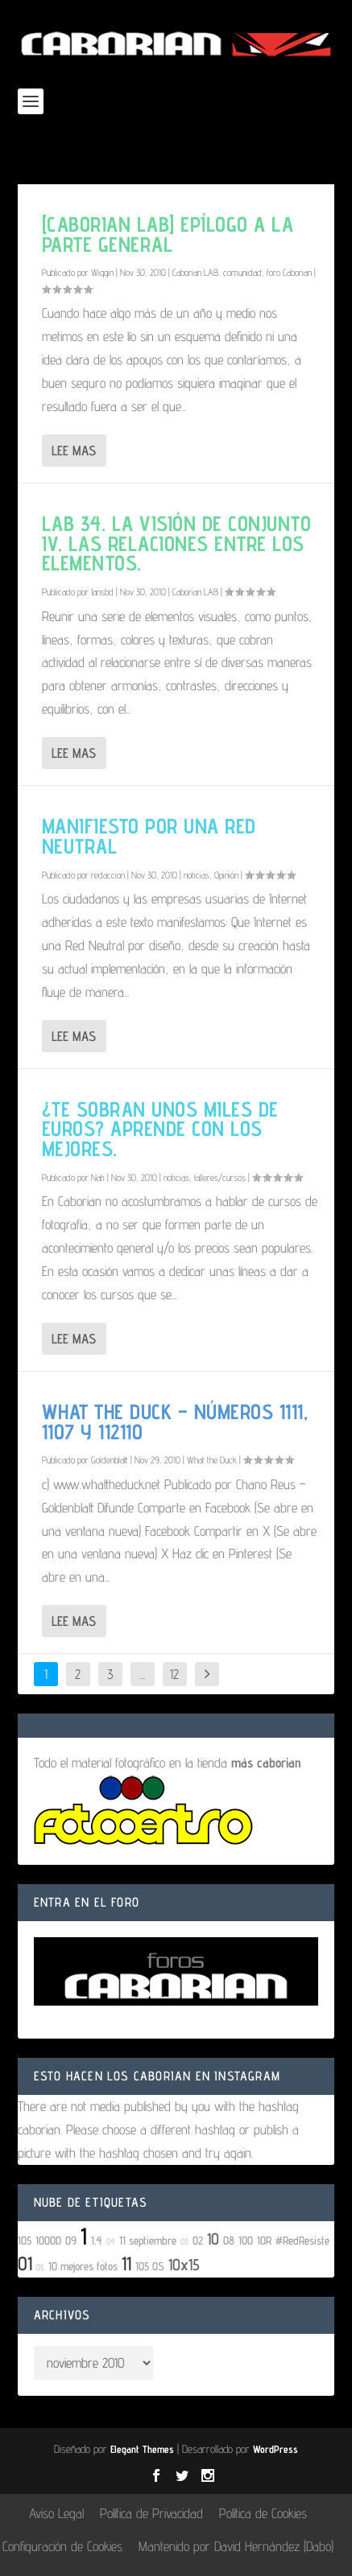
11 (126, 2263)
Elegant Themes (142, 2448)
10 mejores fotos (83, 2266)
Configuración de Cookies (62, 2546)
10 (213, 2239)
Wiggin (102, 272)
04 (110, 2241)
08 (228, 2240)
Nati (98, 1177)
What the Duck (212, 1460)
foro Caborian (289, 272)
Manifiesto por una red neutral (149, 835)
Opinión (226, 875)
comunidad (242, 272)
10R (264, 2240)
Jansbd (102, 592)
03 (184, 2241)
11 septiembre (147, 2240)
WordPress (275, 2448)
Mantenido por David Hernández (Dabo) (236, 2546)
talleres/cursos (220, 1177)
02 (198, 2240)
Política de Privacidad (151, 2513)
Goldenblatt (109, 1460)
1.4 (96, 2240)
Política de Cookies (263, 2513)
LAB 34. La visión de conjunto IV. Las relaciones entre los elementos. (177, 543)
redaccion (108, 875)
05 (40, 2267)
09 (71, 2240)
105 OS (149, 2266)
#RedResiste (302, 2240)
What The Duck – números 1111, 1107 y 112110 (175, 1421)
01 (25, 2263)
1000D (48, 2240)
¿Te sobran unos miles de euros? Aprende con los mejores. (160, 1129)
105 (24, 2240)
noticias (196, 875)
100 (245, 2240)
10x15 (184, 2264)
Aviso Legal (56, 2513)
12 (174, 1674)
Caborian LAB (195, 272)
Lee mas (74, 450)
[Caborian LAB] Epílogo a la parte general (168, 234)
